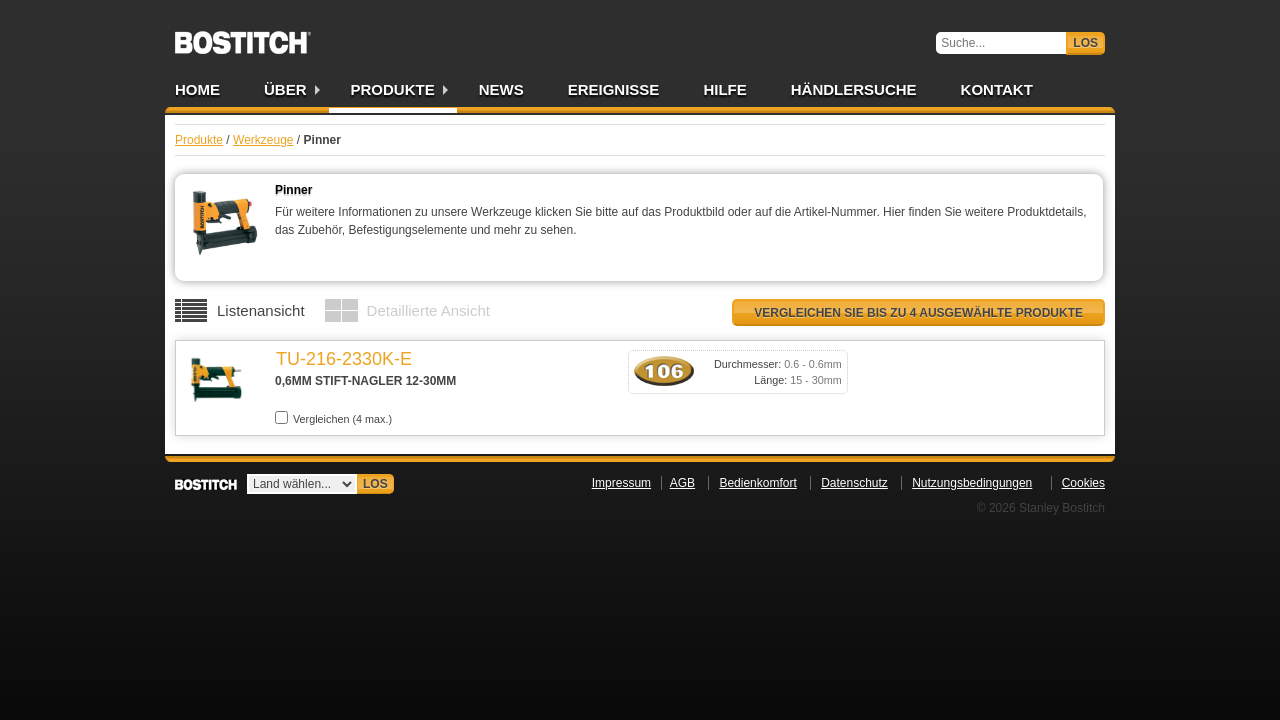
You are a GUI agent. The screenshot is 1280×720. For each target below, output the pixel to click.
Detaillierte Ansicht (428, 310)
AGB (682, 483)
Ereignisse (614, 89)
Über (285, 89)
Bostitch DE (243, 36)
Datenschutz (854, 483)
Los (1085, 43)
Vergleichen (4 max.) (333, 418)
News (501, 89)
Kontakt (997, 89)
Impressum (621, 483)
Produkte (393, 89)
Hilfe (724, 89)
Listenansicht (261, 310)
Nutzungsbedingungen (972, 483)
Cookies (1083, 483)
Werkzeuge (263, 140)
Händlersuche (854, 89)
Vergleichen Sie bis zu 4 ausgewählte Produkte (918, 313)
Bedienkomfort (757, 483)
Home (197, 89)
